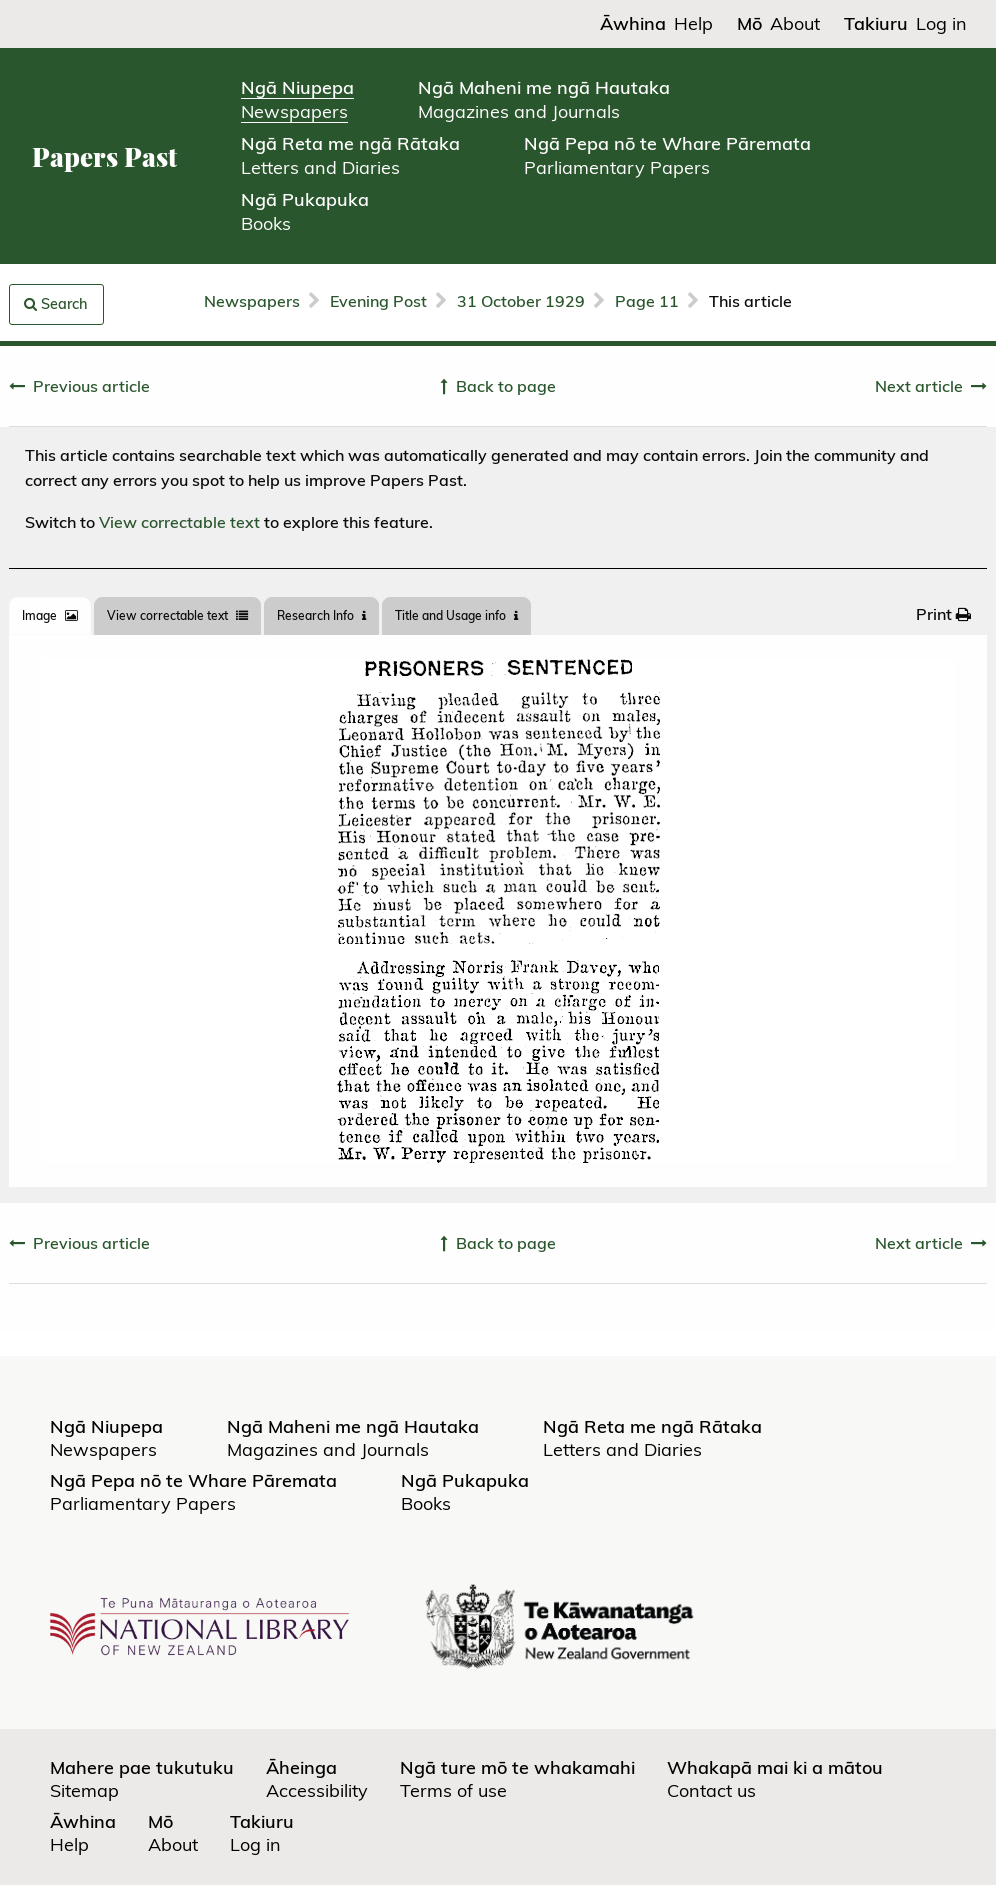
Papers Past (104, 156)
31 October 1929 (521, 301)
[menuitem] (943, 614)
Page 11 (647, 301)
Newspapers (252, 301)
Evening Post (378, 301)
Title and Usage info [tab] (456, 615)
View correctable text (179, 522)
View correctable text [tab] (177, 615)
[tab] (50, 616)
